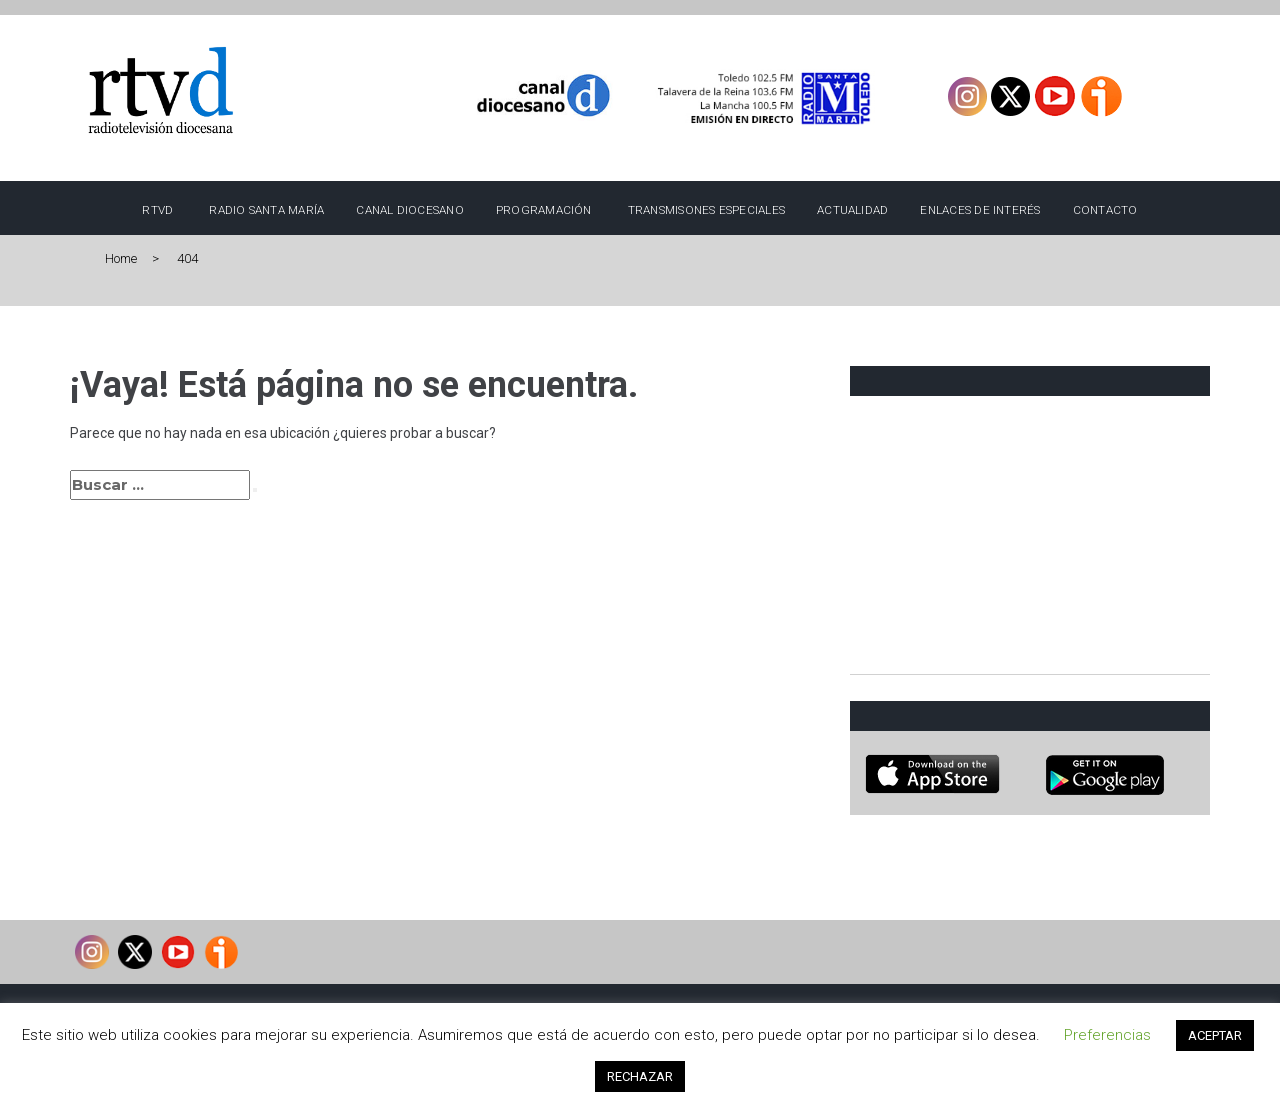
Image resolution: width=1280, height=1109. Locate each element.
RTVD (157, 210)
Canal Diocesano (410, 210)
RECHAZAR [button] (640, 1076)
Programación (544, 210)
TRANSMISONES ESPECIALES (706, 210)
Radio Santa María (266, 210)
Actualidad (852, 210)
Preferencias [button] (1107, 1035)
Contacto (1105, 210)
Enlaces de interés (980, 210)
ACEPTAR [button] (1215, 1035)
